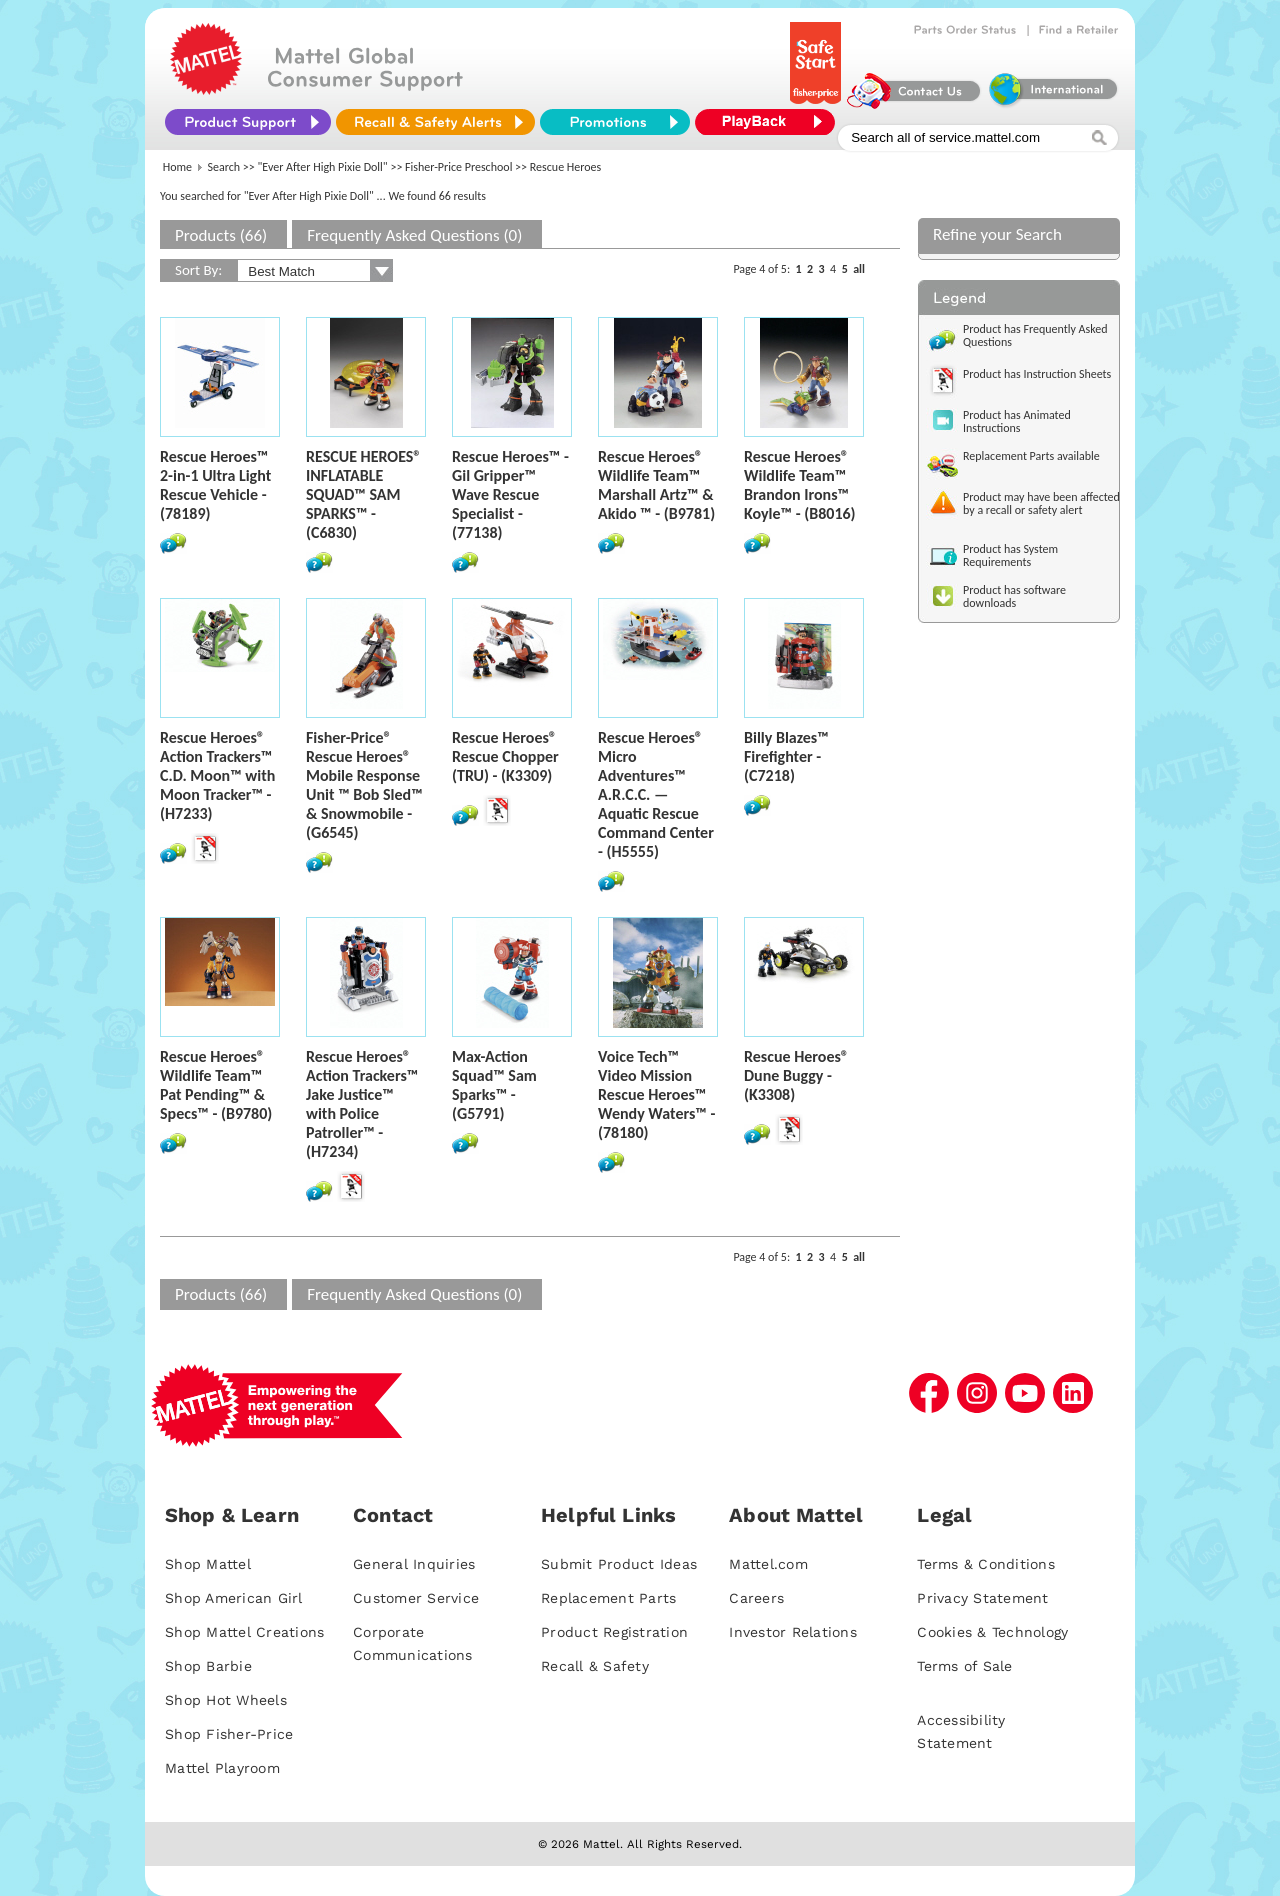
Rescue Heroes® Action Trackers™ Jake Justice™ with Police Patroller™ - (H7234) (362, 1104)
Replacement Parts (608, 1598)
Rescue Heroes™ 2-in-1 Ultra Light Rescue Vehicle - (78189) (215, 485)
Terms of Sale (964, 1666)
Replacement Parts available (1031, 456)
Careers (756, 1598)
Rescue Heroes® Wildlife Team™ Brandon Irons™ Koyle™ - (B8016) (800, 485)
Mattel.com (768, 1564)
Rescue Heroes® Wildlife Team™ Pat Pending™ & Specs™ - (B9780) (216, 1085)
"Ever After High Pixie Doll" (323, 167)
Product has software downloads (1014, 596)
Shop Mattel (208, 1564)
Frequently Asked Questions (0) (414, 235)
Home (177, 167)
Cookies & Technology (992, 1632)
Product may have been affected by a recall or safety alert (1041, 503)
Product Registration (614, 1632)
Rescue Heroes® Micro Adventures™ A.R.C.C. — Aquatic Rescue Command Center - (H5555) (656, 794)
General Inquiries (414, 1564)
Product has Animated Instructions (1017, 421)
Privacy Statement (982, 1598)
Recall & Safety (595, 1666)
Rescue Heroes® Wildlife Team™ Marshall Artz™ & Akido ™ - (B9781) (656, 485)
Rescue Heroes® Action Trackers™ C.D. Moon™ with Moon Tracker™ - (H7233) (217, 775)
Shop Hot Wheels (226, 1700)
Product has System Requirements (1010, 555)
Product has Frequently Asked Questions (1035, 335)
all (859, 269)
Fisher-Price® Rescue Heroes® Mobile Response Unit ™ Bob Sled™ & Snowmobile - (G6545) (364, 785)
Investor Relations (793, 1632)
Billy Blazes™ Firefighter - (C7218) (786, 756)
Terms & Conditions (986, 1564)
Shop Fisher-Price (229, 1734)
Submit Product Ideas (619, 1564)
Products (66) (221, 235)
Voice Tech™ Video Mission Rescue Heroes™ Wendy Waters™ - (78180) (656, 1094)
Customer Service (416, 1598)
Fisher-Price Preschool (458, 167)
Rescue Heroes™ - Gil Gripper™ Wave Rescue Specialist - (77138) (510, 494)
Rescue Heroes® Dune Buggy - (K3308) (796, 1075)
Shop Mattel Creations (244, 1632)
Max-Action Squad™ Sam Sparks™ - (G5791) (494, 1085)
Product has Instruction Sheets (1037, 374)
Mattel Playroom (222, 1768)
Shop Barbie (208, 1666)
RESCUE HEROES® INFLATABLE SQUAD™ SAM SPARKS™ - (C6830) (363, 494)
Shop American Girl (234, 1598)
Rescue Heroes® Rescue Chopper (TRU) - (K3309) (505, 756)
